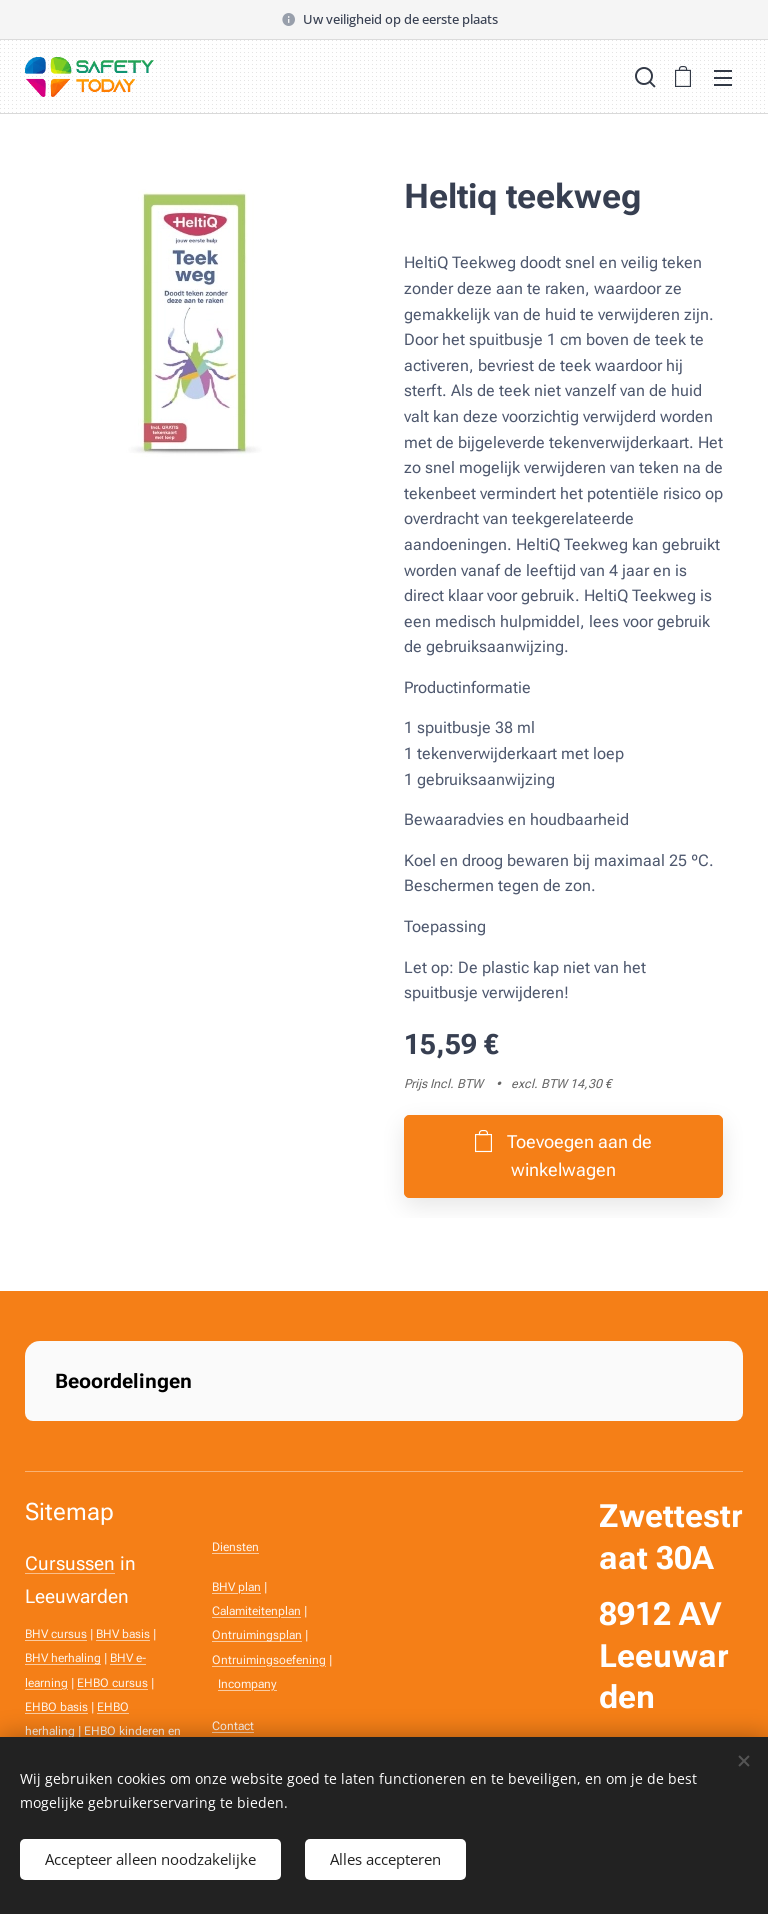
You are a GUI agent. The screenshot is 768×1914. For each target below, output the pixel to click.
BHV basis (123, 1634)
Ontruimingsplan (257, 1635)
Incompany (247, 1684)
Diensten (235, 1548)
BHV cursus (56, 1634)
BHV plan (236, 1587)
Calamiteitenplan (256, 1611)
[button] (643, 77)
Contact (233, 1726)
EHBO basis (56, 1707)
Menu (723, 78)
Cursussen (70, 1564)
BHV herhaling (63, 1659)
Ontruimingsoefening (269, 1660)
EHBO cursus (112, 1683)
